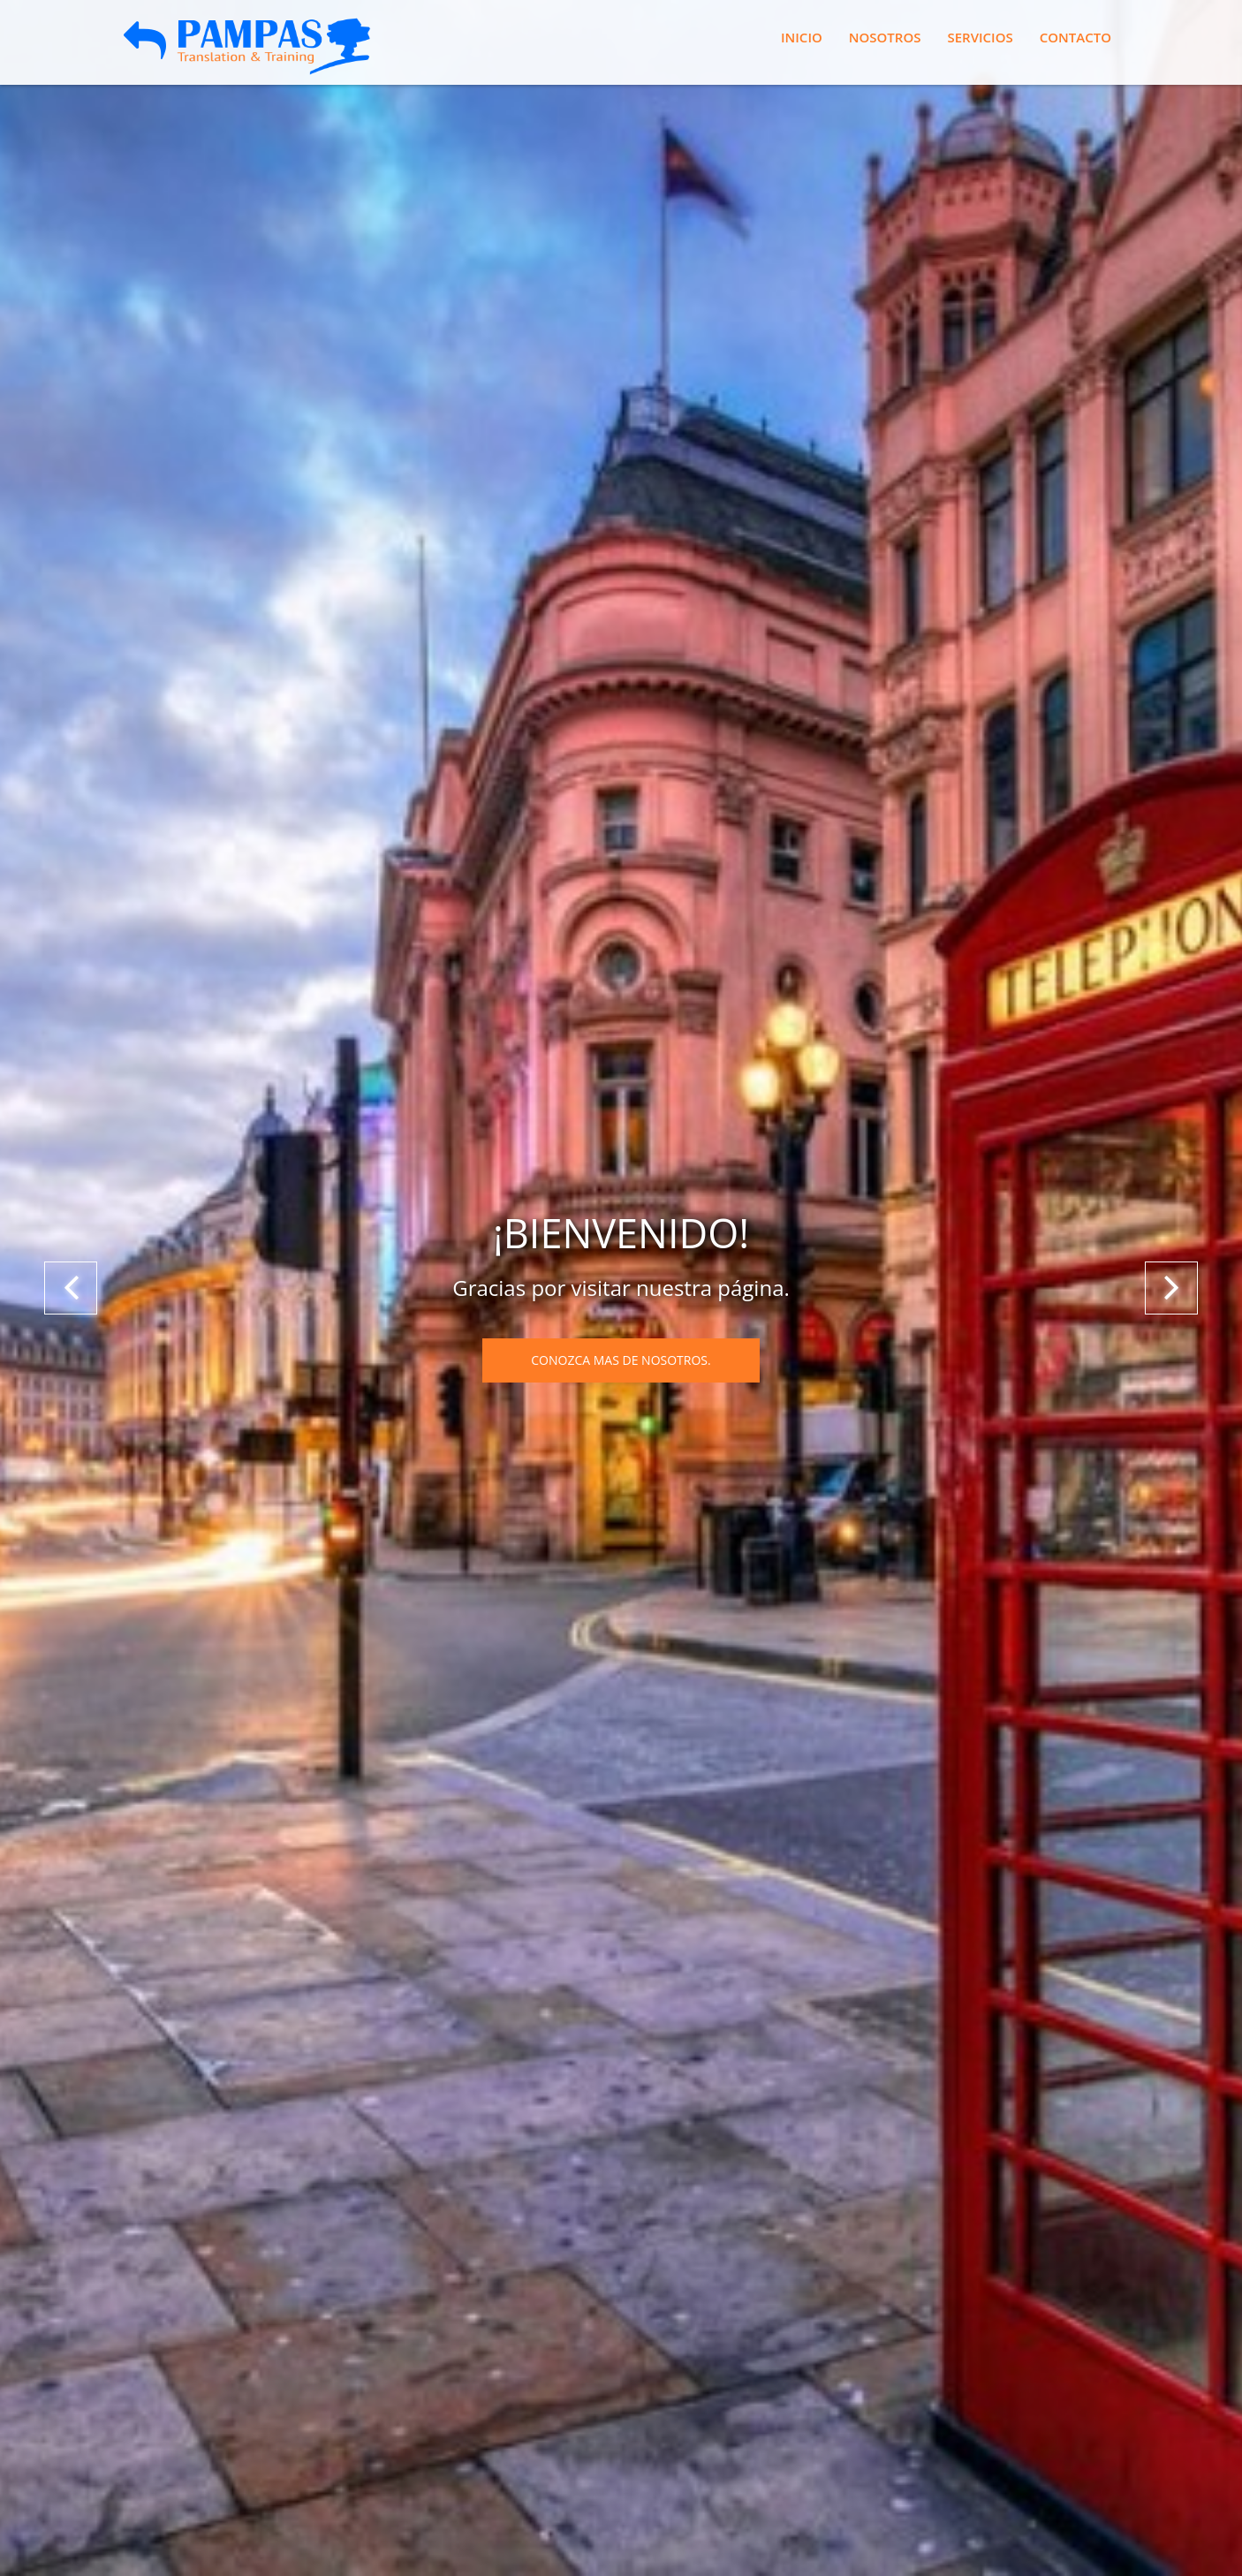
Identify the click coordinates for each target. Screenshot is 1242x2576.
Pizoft (587, 2481)
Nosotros (885, 37)
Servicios (979, 37)
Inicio (801, 37)
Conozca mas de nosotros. (620, 390)
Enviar (170, 2279)
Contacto (1075, 37)
